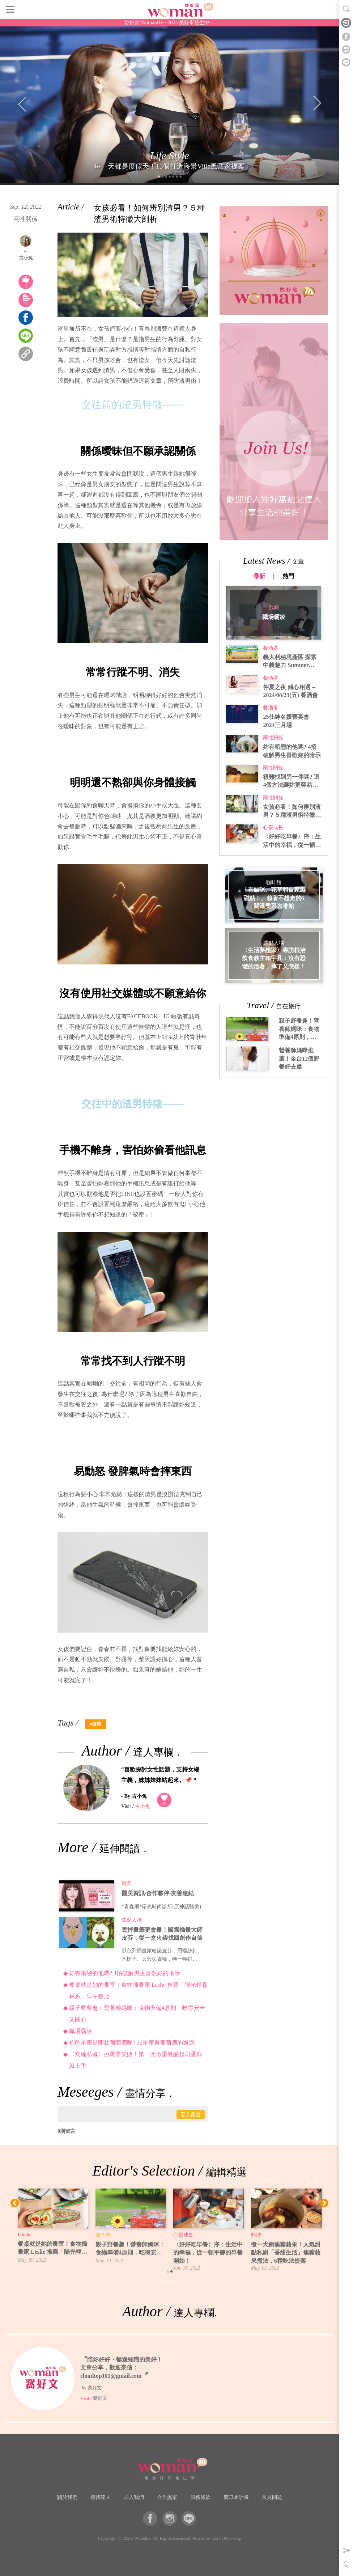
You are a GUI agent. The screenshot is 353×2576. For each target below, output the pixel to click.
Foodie (24, 2234)
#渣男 (95, 1724)
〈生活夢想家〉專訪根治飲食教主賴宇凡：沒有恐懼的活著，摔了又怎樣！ (274, 958)
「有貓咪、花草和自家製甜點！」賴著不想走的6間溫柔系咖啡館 (274, 898)
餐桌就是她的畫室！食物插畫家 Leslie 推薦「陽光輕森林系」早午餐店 (138, 1990)
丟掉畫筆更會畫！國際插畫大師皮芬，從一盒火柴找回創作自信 (162, 1934)
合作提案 (167, 2497)
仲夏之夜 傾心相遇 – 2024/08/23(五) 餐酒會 (290, 691)
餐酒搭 (270, 648)
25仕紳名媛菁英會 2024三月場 (286, 721)
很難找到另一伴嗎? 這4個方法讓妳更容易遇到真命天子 (291, 781)
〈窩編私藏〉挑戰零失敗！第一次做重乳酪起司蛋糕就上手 (135, 2060)
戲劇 (274, 607)
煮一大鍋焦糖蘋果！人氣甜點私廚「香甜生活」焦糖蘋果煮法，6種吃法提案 (285, 2252)
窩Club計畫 (236, 2497)
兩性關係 (25, 219)
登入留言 (190, 2114)
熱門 (288, 576)
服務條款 (200, 2497)
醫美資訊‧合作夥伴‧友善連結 (158, 1893)
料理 (256, 2235)
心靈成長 (273, 827)
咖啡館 (273, 883)
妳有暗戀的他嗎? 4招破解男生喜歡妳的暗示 (124, 1973)
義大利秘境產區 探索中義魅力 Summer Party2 (289, 662)
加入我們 (134, 2497)
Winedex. (143, 2538)
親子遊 (103, 2235)
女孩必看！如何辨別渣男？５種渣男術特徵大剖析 (292, 811)
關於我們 (67, 2497)
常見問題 (272, 2497)
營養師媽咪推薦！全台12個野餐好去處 (299, 1058)
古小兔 (26, 257)
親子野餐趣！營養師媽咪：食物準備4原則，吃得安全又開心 (137, 2014)
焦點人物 (132, 1920)
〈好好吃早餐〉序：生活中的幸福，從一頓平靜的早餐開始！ (292, 841)
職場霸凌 (80, 2031)
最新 (259, 576)
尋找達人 (100, 2497)
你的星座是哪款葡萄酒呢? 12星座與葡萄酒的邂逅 (132, 2043)
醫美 (127, 1883)
